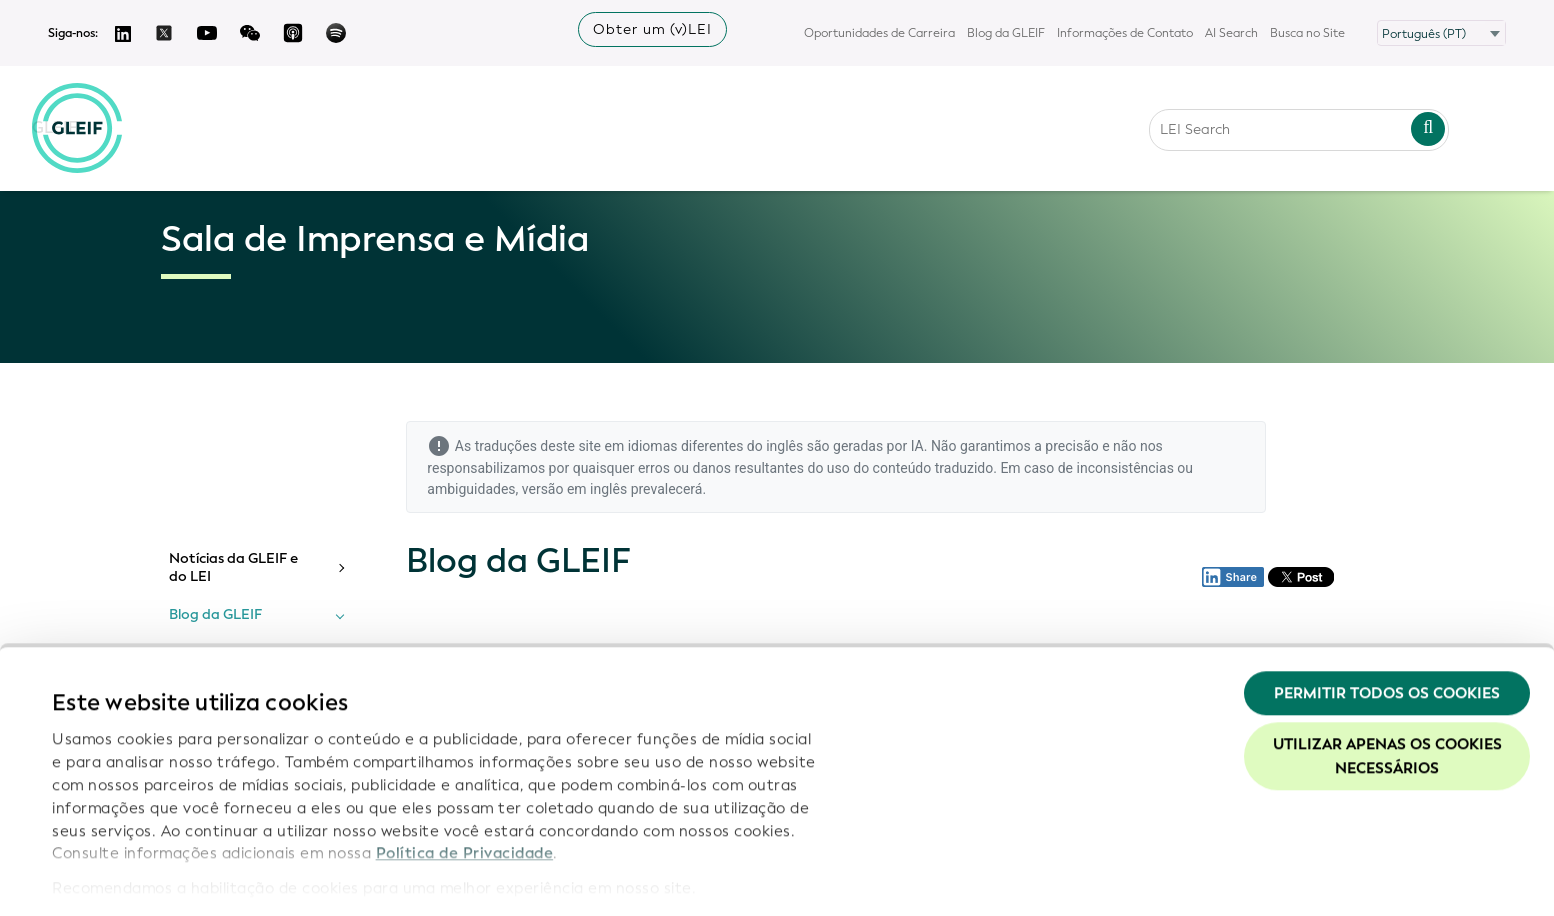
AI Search (1231, 33)
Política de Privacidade (465, 789)
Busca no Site (1307, 33)
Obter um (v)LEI (652, 29)
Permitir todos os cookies (1387, 629)
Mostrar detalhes (115, 877)
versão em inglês (574, 489)
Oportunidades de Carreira (879, 33)
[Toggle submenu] (340, 568)
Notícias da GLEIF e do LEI (233, 567)
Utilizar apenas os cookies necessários (1387, 693)
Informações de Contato (1125, 33)
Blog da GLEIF (1006, 33)
